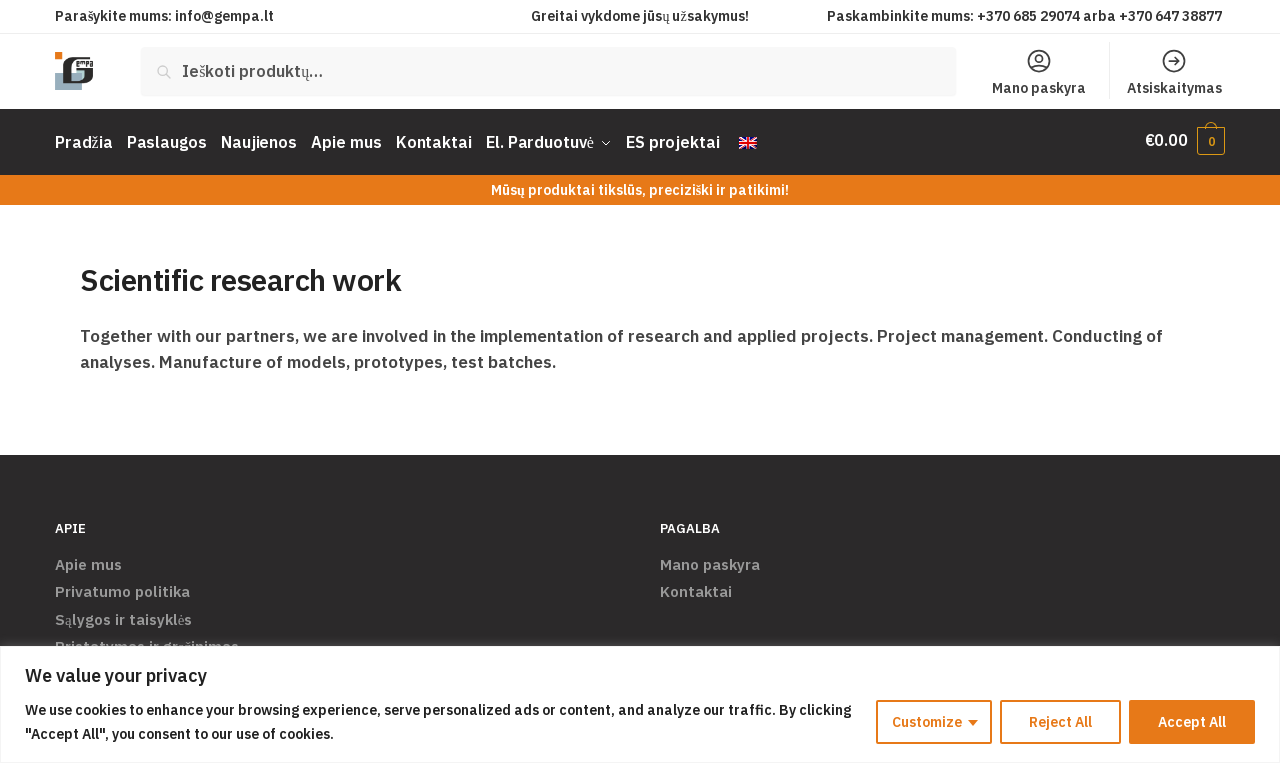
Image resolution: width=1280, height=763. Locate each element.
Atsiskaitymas (1174, 72)
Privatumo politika (122, 586)
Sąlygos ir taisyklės (123, 614)
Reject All (1060, 722)
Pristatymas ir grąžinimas (147, 641)
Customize (927, 722)
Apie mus (88, 559)
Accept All (1192, 722)
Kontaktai (696, 586)
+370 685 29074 (1028, 16)
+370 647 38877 (1172, 16)
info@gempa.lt (224, 16)
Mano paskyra (1039, 72)
